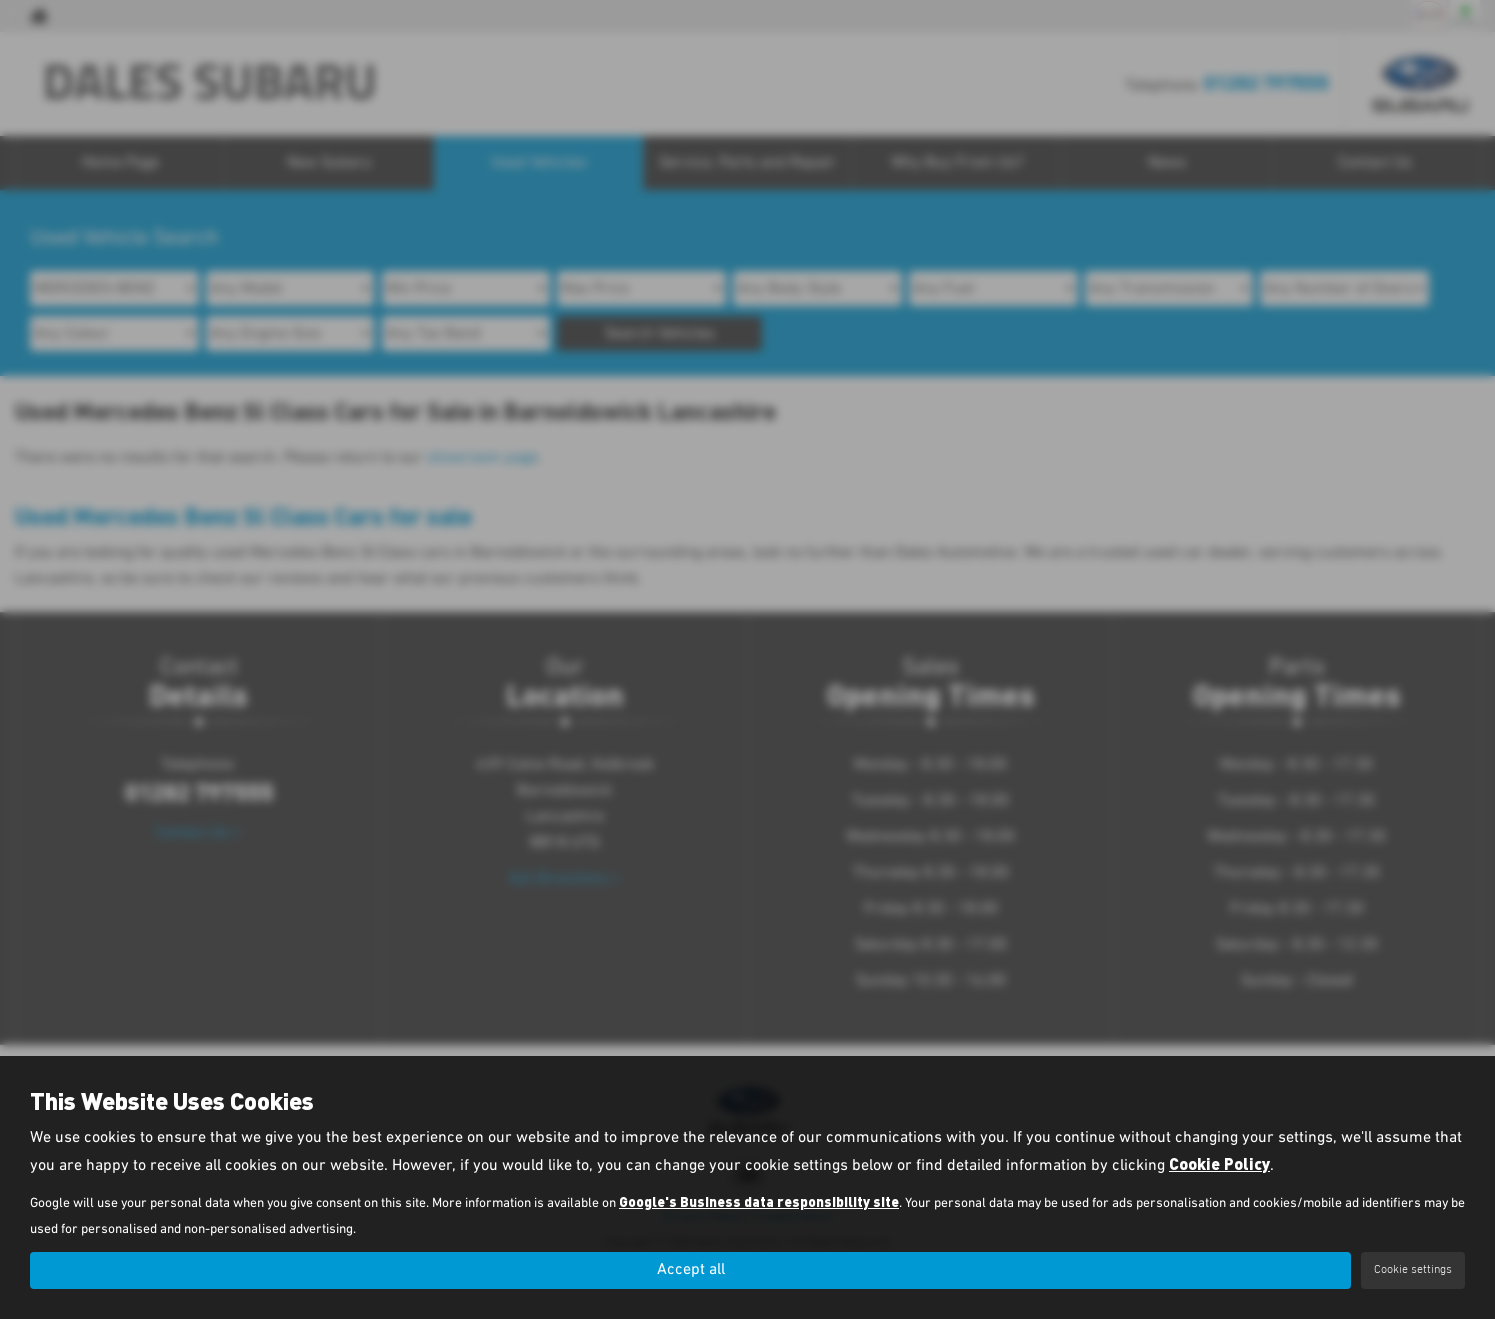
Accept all (691, 1270)
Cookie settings (1413, 1270)
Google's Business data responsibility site (759, 1201)
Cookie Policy (1219, 1163)
